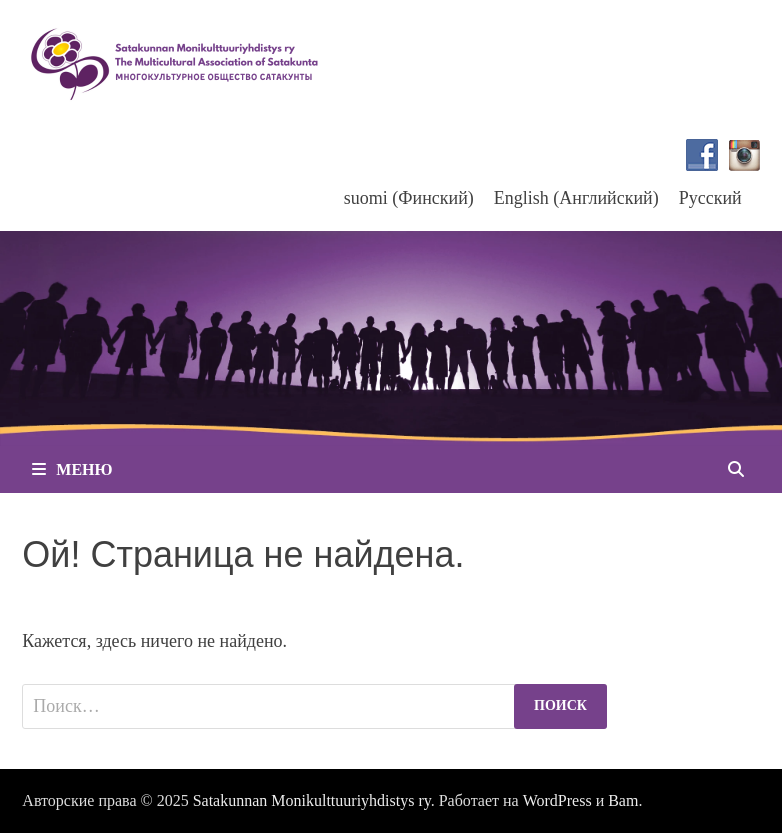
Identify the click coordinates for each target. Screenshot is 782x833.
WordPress (557, 800)
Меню (72, 469)
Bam (623, 800)
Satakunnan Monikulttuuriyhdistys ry (312, 800)
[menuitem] (409, 197)
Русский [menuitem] (710, 198)
